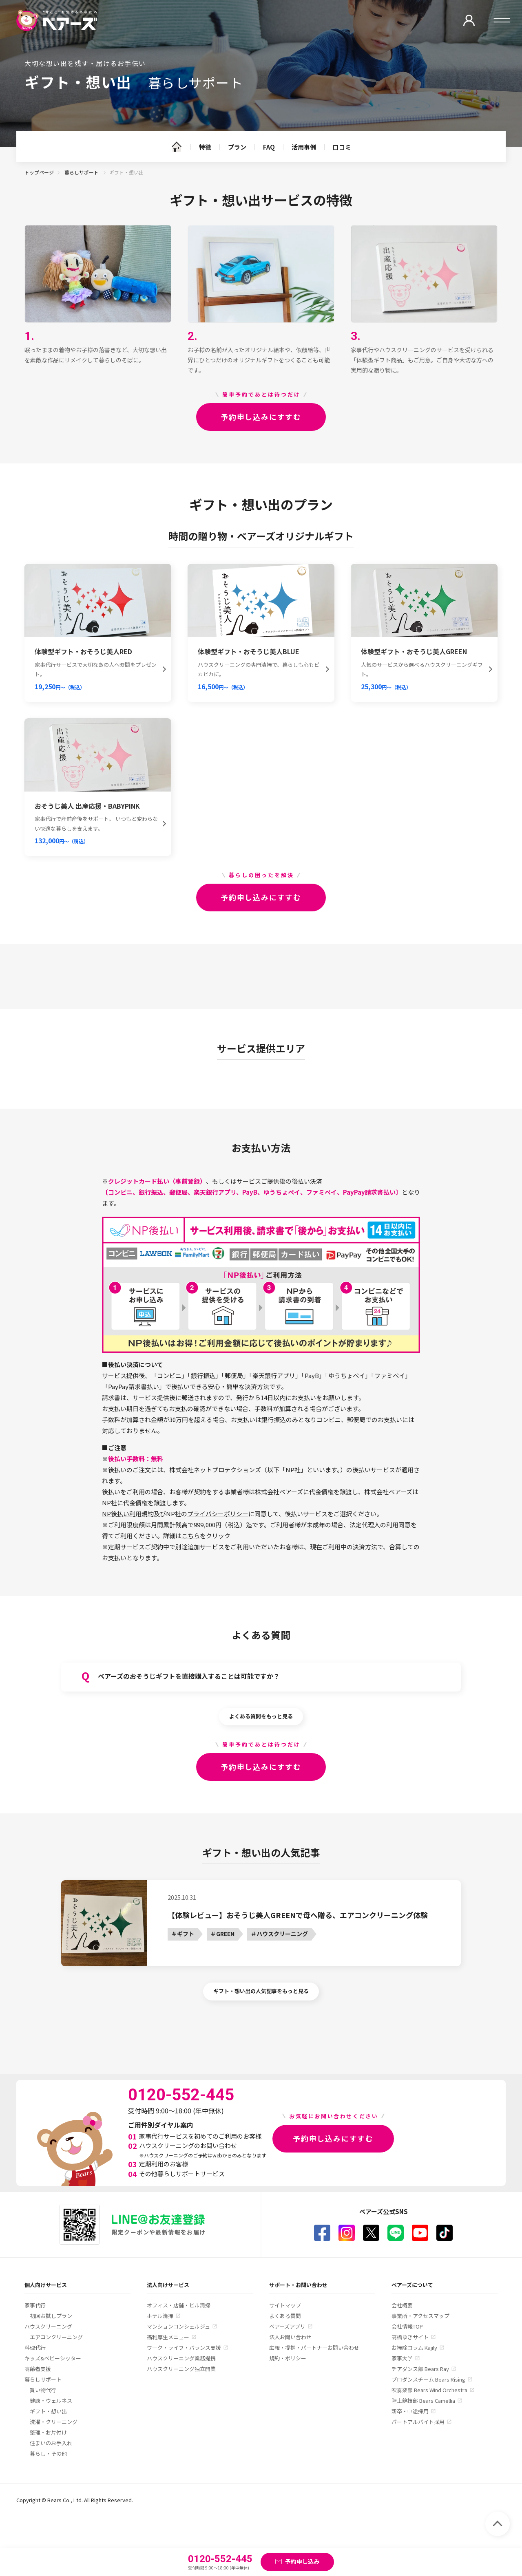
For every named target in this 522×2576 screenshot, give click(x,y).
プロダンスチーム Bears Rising (428, 2379)
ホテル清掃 (160, 2316)
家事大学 (402, 2358)
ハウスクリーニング (48, 2326)
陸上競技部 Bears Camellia (423, 2400)
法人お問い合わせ (290, 2337)
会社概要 (402, 2305)
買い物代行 (43, 2390)
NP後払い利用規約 (128, 1513)
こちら (190, 1535)
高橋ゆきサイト (410, 2337)
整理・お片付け (48, 2432)
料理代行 (35, 2347)
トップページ (39, 172)
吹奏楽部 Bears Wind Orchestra (429, 2390)
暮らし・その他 (48, 2453)
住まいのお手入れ (51, 2443)
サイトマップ (285, 2305)
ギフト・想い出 (48, 2411)
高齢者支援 (37, 2369)
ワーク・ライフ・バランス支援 (184, 2347)
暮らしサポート (82, 172)
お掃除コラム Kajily (414, 2347)
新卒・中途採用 (410, 2411)
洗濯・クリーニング (53, 2422)
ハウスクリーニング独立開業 (181, 2369)
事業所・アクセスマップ (420, 2316)
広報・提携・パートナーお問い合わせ (314, 2347)
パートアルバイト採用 (418, 2422)
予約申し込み (302, 2561)
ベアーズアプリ (287, 2326)
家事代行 (35, 2305)
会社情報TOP (407, 2326)
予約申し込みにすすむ (261, 416)
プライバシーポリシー (217, 1513)
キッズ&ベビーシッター (52, 2358)
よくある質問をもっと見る (261, 1716)
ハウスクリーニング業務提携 (181, 2358)
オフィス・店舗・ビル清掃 (178, 2305)
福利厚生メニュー (168, 2337)
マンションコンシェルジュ (178, 2326)
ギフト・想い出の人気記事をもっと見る (261, 1991)
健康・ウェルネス (51, 2400)
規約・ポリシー (287, 2358)
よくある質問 (285, 2316)
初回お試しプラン (51, 2316)
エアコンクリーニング (56, 2337)
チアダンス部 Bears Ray (420, 2369)
